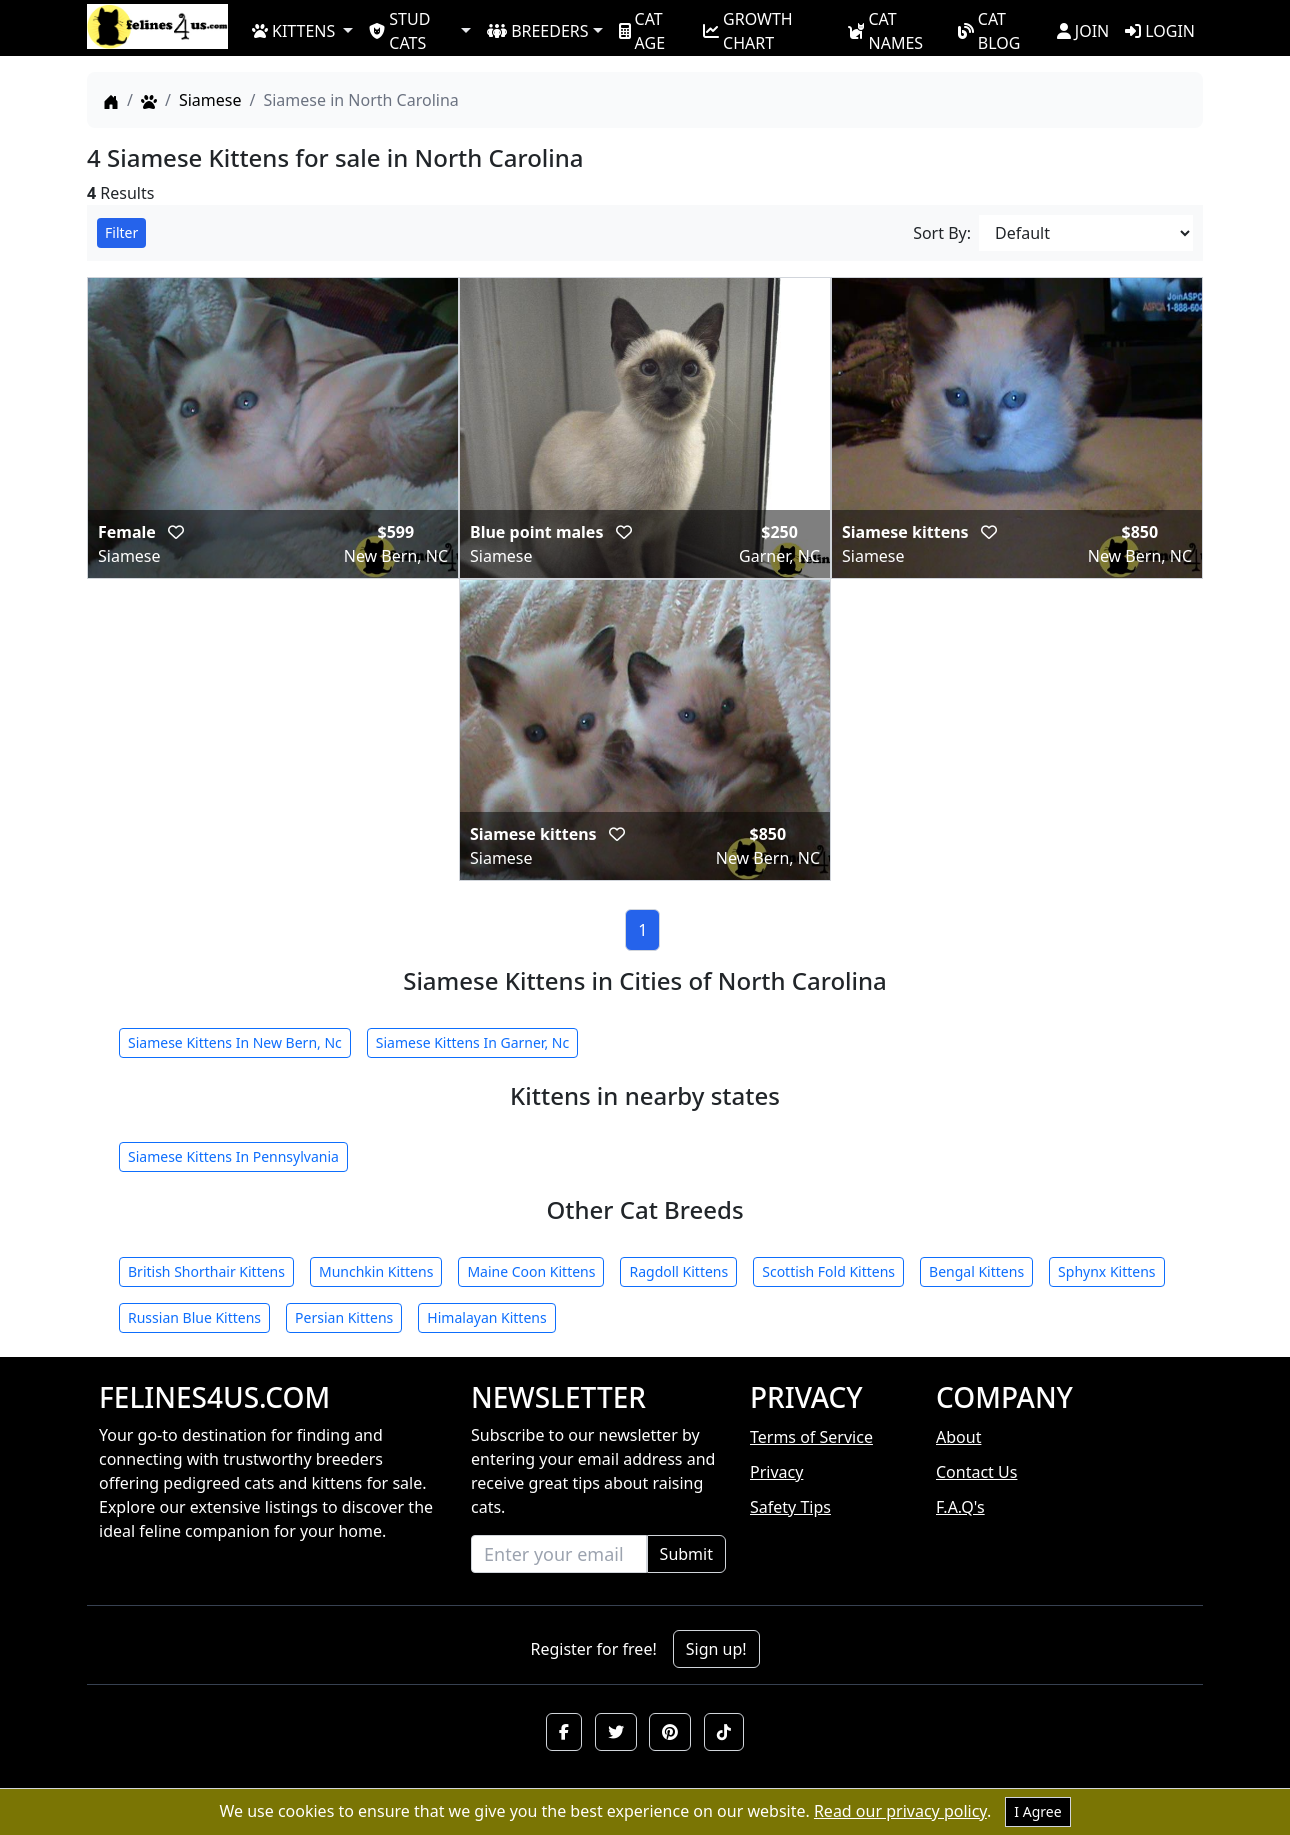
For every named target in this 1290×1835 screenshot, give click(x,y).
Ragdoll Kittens (678, 1271)
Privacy (776, 1472)
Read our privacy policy (900, 1811)
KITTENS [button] (293, 31)
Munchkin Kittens (376, 1271)
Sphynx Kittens (1106, 1271)
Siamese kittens (907, 532)
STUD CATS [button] (399, 30)
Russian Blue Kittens (194, 1317)
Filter (121, 232)
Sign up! (716, 1649)
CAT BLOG (989, 30)
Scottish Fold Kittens (828, 1271)
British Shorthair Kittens (206, 1271)
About (958, 1437)
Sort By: (942, 233)
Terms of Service (811, 1437)
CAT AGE (642, 30)
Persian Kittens (344, 1317)
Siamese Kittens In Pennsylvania (233, 1156)
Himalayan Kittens (486, 1317)
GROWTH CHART (748, 30)
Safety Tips (790, 1507)
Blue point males (539, 532)
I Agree (1037, 1811)
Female (129, 532)
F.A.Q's (960, 1507)
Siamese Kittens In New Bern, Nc (235, 1042)
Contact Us (976, 1472)
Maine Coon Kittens (531, 1271)
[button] (564, 1732)
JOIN (1083, 31)
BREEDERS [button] (537, 31)
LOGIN (1160, 31)
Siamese (210, 100)
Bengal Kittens (976, 1271)
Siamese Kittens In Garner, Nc (472, 1042)
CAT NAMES (885, 30)
